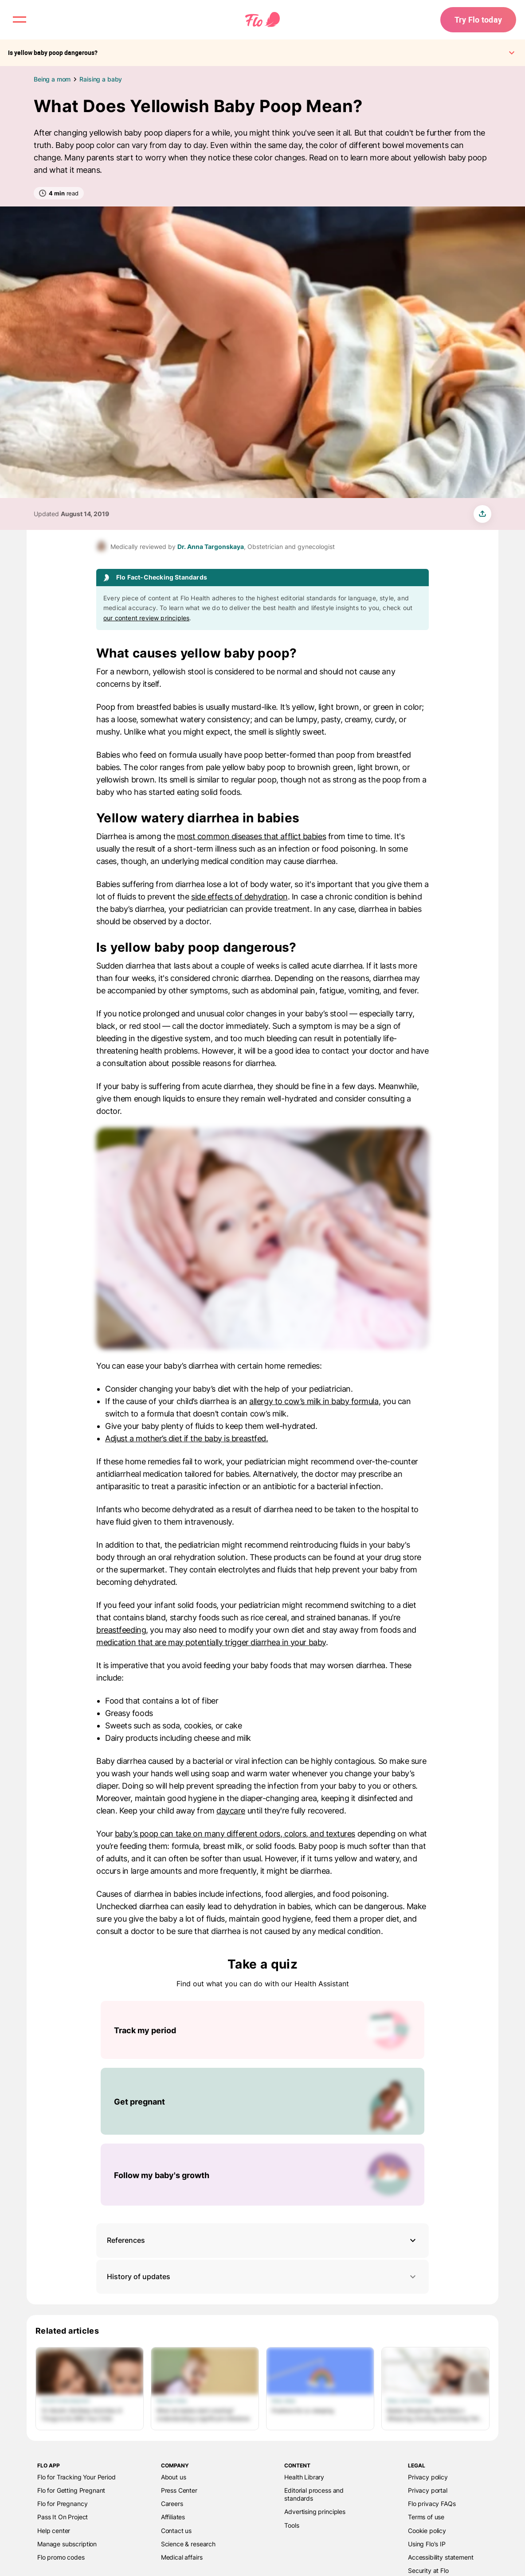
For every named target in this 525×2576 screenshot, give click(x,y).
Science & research (188, 2544)
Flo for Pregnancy (62, 2503)
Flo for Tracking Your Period (76, 2477)
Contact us (176, 2530)
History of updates (262, 2276)
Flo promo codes (61, 2557)
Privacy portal (427, 2490)
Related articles (67, 2330)
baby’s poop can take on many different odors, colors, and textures (235, 1833)
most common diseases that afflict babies (251, 836)
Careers (172, 2503)
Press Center (179, 2490)
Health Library (304, 2477)
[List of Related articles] (262, 2388)
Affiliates (173, 2517)
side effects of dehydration (239, 896)
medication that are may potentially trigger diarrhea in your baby (211, 1642)
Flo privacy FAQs (432, 2503)
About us (173, 2477)
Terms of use (426, 2517)
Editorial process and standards (314, 2494)
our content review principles (146, 618)
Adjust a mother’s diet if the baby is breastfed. (186, 1438)
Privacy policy (428, 2477)
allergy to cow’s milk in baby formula (313, 1401)
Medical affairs (182, 2557)
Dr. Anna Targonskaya (210, 546)
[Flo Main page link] (262, 20)
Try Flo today (478, 19)
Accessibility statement (440, 2557)
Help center (53, 2530)
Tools (291, 2525)
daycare (230, 1810)
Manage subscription (67, 2544)
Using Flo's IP (427, 2544)
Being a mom (52, 79)
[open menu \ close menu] (19, 19)
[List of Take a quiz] (262, 2103)
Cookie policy (427, 2530)
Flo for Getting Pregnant (71, 2490)
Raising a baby (100, 79)
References (126, 2240)
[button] (262, 2240)
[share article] (482, 514)
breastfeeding (121, 1629)
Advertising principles (314, 2511)
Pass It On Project (62, 2517)
